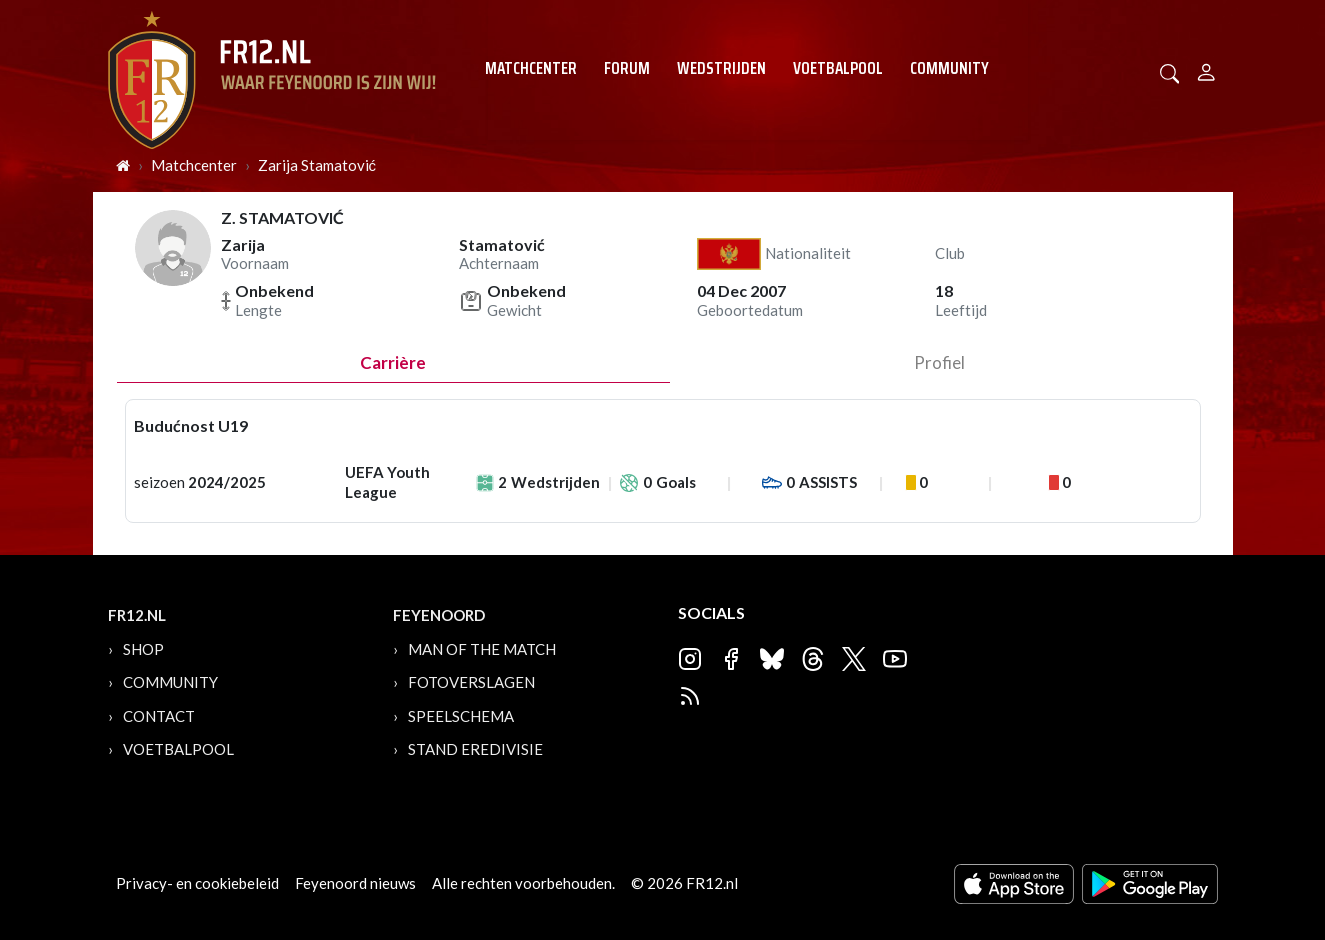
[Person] (1206, 69)
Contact (159, 716)
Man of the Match (482, 649)
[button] (1170, 71)
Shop (143, 649)
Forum (627, 68)
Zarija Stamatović (317, 165)
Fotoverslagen (471, 682)
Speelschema (461, 716)
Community (949, 68)
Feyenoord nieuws (355, 883)
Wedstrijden (721, 68)
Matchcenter (531, 68)
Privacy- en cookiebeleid (197, 883)
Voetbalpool (838, 68)
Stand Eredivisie (475, 749)
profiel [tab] (939, 362)
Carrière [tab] (393, 362)
